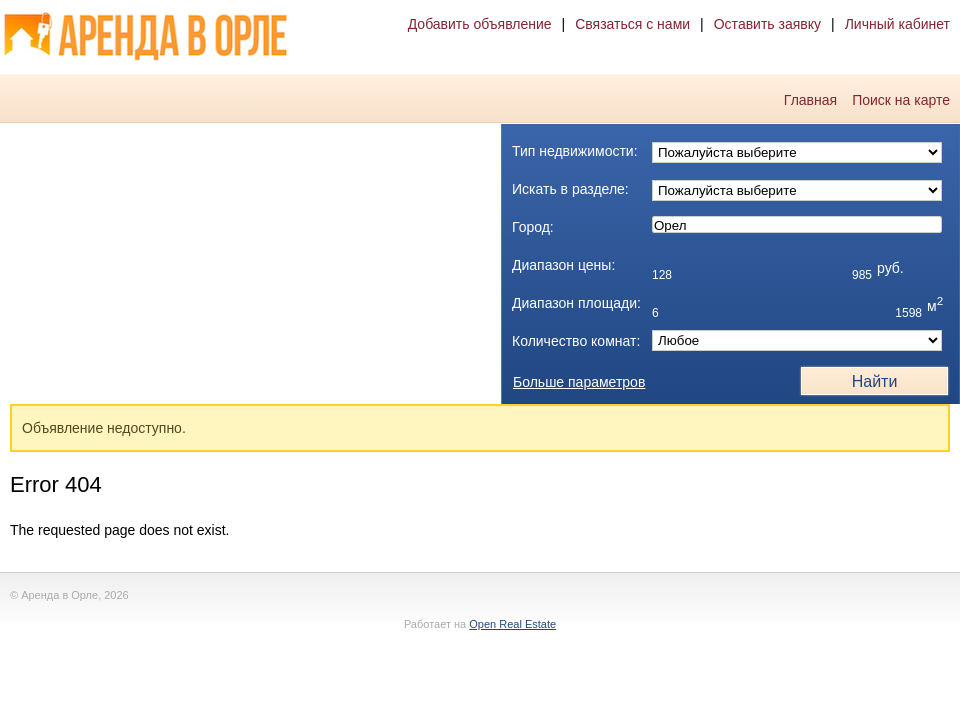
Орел (797, 226)
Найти (875, 381)
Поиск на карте (901, 100)
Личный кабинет (897, 24)
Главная (810, 100)
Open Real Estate (512, 624)
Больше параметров (579, 382)
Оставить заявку (767, 24)
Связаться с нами (632, 24)
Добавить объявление (480, 24)
